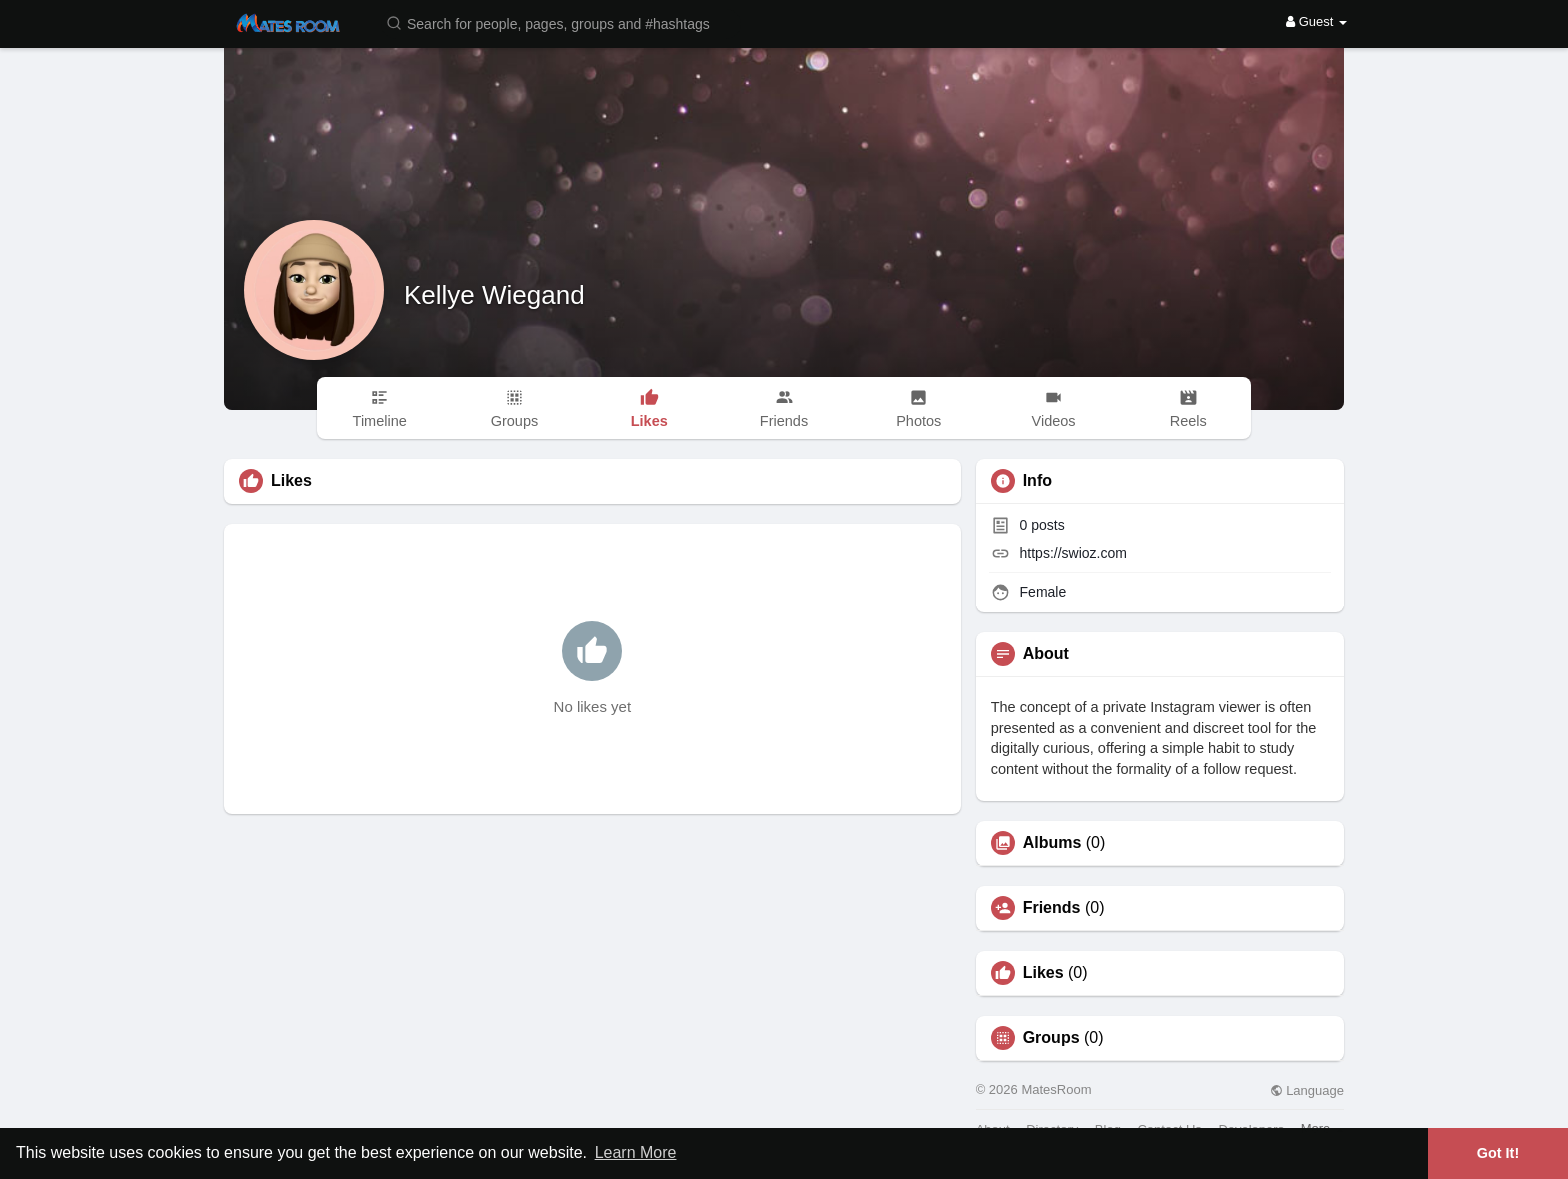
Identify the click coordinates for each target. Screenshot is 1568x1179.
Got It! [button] (1498, 1153)
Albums (1052, 843)
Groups (1051, 1038)
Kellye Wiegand (494, 295)
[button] (561, 22)
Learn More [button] (636, 1152)
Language (1307, 1090)
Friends (1052, 908)
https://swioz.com (1073, 553)
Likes (1043, 973)
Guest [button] (1316, 21)
